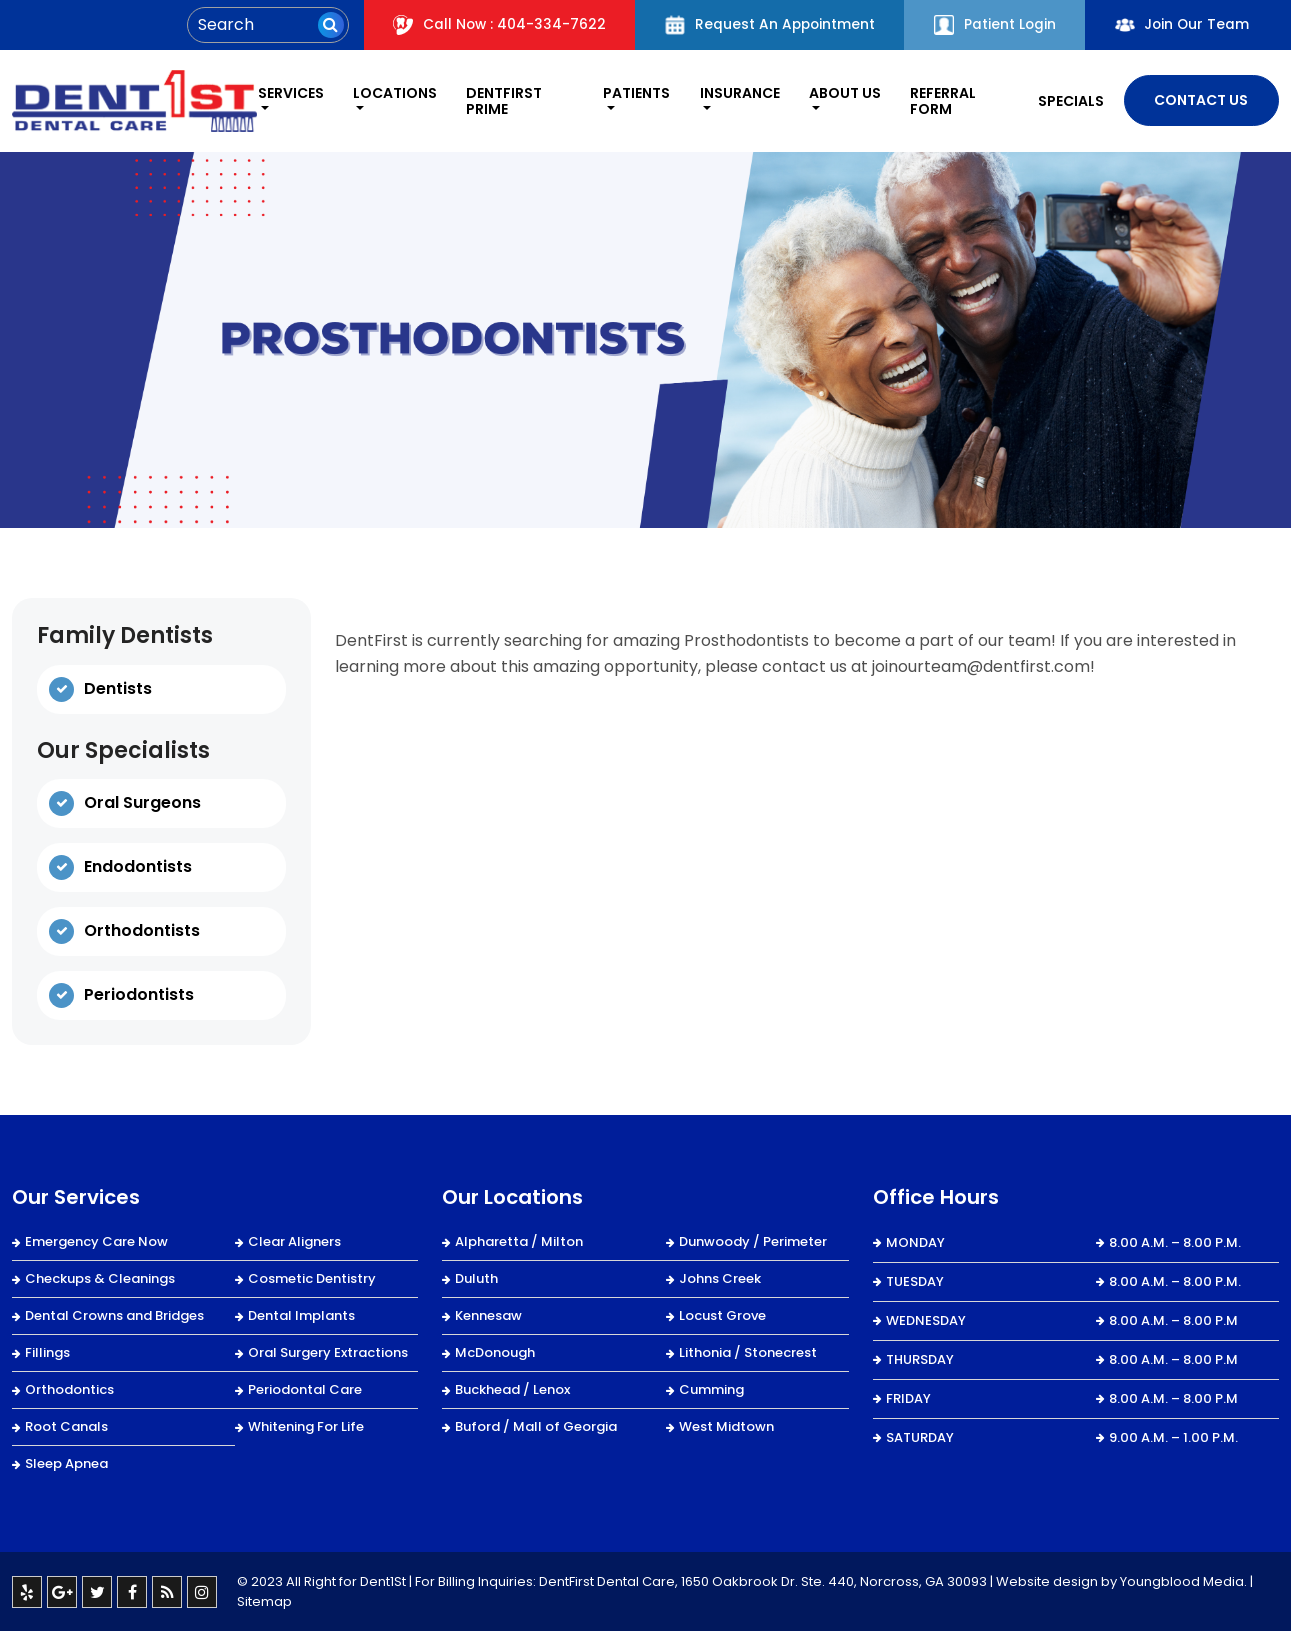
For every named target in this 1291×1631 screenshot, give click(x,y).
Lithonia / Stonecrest (748, 1351)
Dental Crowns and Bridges (114, 1314)
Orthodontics (69, 1388)
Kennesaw (488, 1314)
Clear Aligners (294, 1240)
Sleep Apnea (66, 1462)
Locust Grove (722, 1314)
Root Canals (66, 1425)
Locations (392, 93)
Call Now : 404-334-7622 (488, 25)
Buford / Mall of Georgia (536, 1425)
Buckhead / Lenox (512, 1388)
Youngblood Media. (1183, 1580)
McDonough (495, 1351)
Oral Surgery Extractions (328, 1351)
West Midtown (726, 1425)
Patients (633, 93)
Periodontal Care (305, 1388)
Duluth (476, 1277)
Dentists (118, 687)
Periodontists (139, 994)
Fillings (47, 1351)
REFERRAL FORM (942, 100)
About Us (843, 93)
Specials (1070, 100)
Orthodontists (142, 930)
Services (286, 93)
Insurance (738, 93)
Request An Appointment (762, 25)
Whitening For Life (306, 1425)
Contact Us (1201, 100)
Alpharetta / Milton (519, 1240)
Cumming (711, 1388)
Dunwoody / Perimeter (753, 1240)
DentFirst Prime (501, 100)
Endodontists (138, 866)
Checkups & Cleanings (100, 1277)
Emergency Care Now (96, 1240)
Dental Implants (301, 1314)
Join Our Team (1180, 25)
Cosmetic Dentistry (312, 1277)
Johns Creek (720, 1277)
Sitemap (264, 1600)
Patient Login (990, 25)
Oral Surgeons (142, 802)
